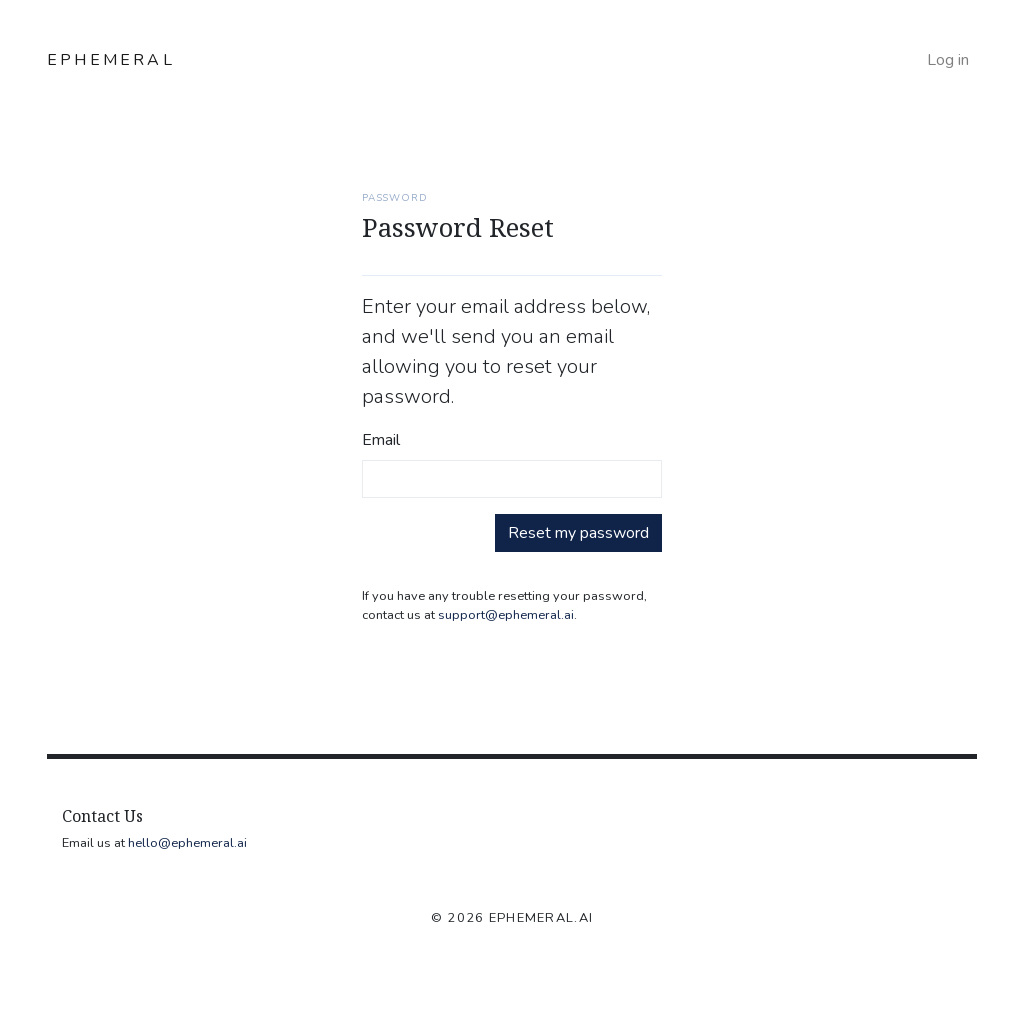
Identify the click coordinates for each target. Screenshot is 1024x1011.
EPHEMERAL (111, 60)
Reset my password (578, 533)
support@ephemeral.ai (506, 615)
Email (381, 440)
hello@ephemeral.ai (187, 843)
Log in (948, 60)
